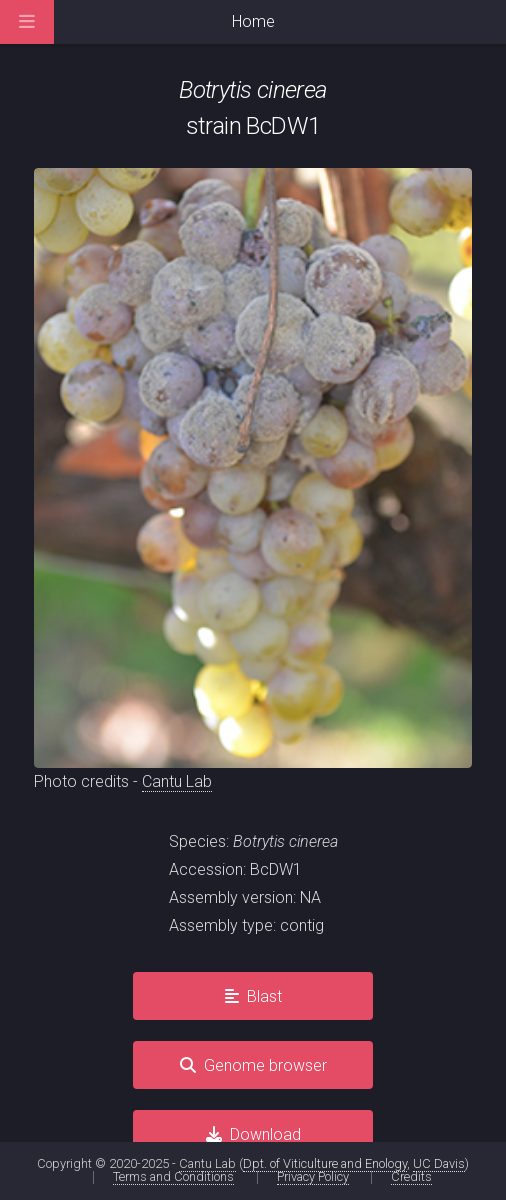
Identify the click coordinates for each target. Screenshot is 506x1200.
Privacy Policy (313, 1176)
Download (265, 1134)
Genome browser (265, 1065)
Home (253, 21)
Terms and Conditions (173, 1176)
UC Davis (439, 1163)
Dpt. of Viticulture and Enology (325, 1163)
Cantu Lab (177, 781)
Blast (264, 996)
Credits (411, 1176)
